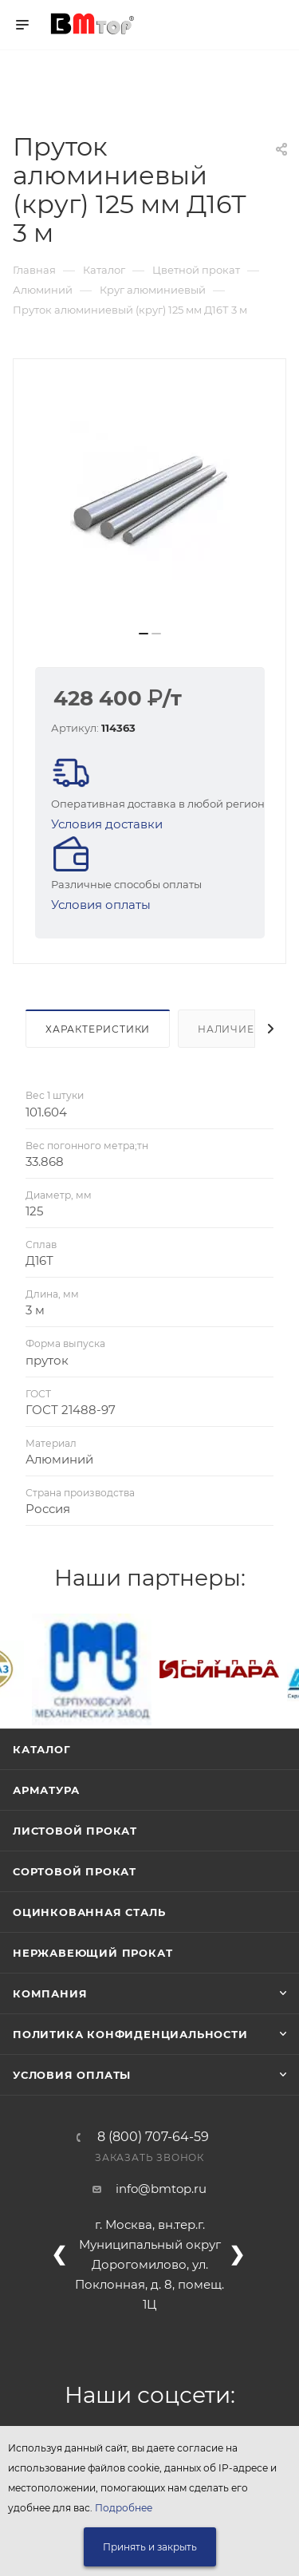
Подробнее (123, 2508)
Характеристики (97, 1029)
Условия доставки (107, 824)
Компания (50, 1993)
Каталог (42, 1749)
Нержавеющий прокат (92, 1952)
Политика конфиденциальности (130, 2034)
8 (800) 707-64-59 (153, 2137)
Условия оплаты (101, 904)
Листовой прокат (75, 1830)
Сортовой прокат (74, 1871)
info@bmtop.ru (161, 2188)
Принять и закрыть (150, 2547)
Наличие (226, 1029)
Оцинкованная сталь (89, 1912)
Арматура (46, 1790)
